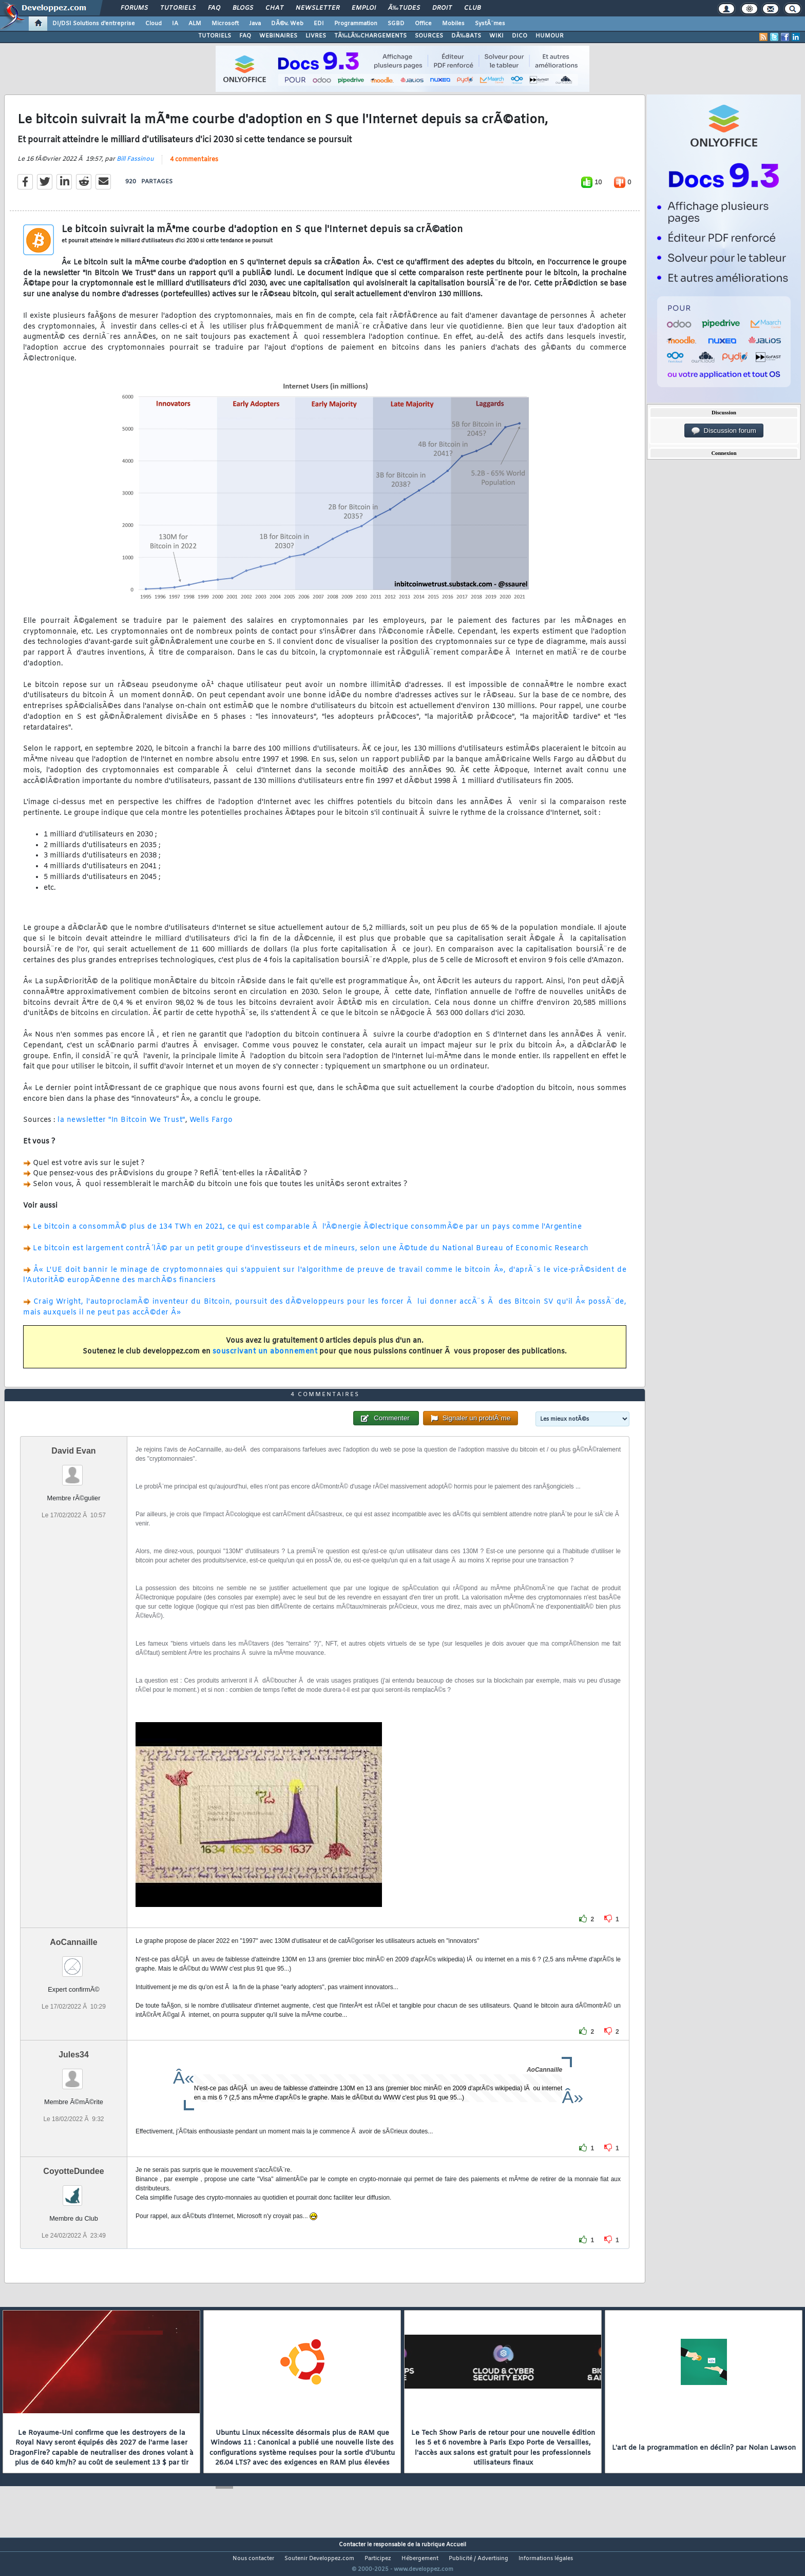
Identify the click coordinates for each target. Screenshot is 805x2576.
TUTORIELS (214, 36)
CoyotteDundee (73, 2190)
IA (175, 23)
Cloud (153, 23)
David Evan (73, 1469)
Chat (274, 8)
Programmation (355, 23)
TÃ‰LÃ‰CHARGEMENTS (370, 36)
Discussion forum (724, 431)
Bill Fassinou (135, 165)
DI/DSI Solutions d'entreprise (93, 23)
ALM (194, 23)
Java (255, 23)
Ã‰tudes (404, 8)
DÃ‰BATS (466, 36)
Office (423, 23)
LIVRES (315, 36)
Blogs (243, 8)
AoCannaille (73, 1961)
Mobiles (453, 23)
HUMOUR (549, 36)
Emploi (364, 8)
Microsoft (225, 23)
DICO (519, 36)
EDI (319, 23)
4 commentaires (194, 166)
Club (472, 8)
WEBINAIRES (278, 36)
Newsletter (317, 8)
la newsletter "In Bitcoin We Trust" (121, 1127)
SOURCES (429, 36)
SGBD (396, 23)
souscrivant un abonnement (265, 1358)
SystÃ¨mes (490, 23)
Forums (134, 8)
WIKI (496, 36)
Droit (442, 8)
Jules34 (74, 2073)
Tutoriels (178, 8)
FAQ (214, 8)
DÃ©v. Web (287, 23)
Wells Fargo (211, 1127)
